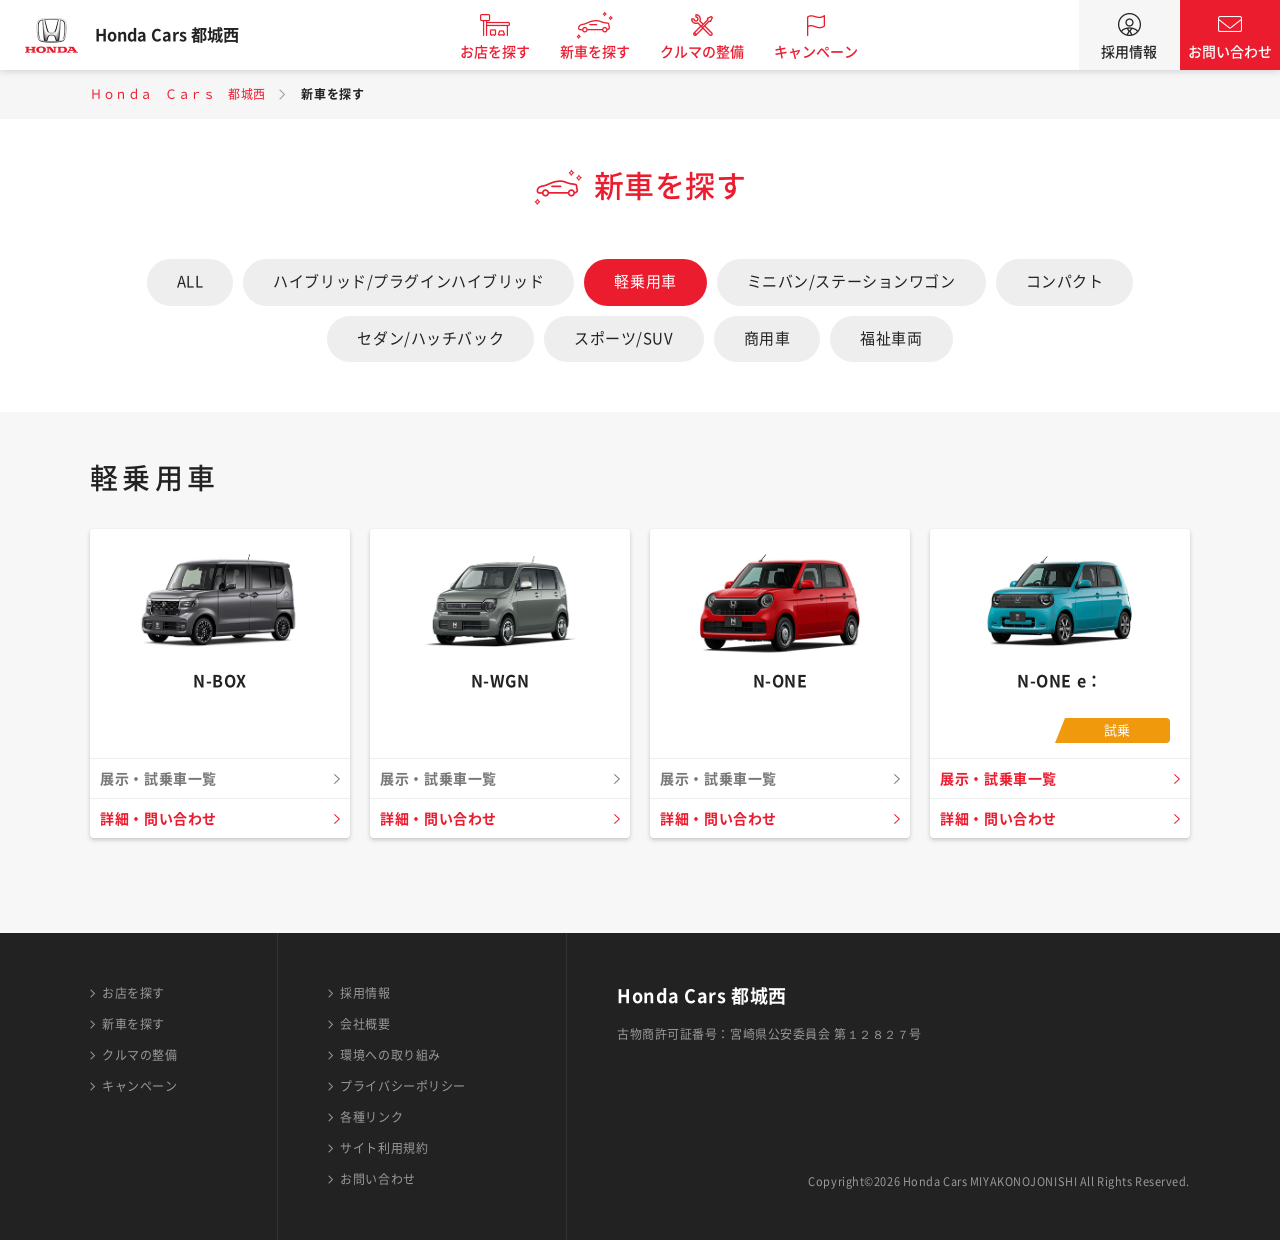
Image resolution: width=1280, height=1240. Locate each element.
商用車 (767, 338)
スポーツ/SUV (623, 338)
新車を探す (613, 52)
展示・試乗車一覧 (1003, 779)
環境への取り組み (390, 1055)
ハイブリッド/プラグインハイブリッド (408, 281)
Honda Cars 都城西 (185, 35)
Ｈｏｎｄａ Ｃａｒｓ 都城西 (178, 94)
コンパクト (1065, 281)
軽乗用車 (645, 281)
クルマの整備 (720, 52)
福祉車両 (891, 338)
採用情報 (1129, 52)
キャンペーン (834, 52)
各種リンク (371, 1117)
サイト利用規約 (384, 1148)
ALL (190, 281)
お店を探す (513, 52)
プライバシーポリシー (403, 1086)
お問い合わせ (1230, 52)
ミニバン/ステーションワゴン (851, 281)
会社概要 (365, 1024)
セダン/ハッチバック (430, 338)
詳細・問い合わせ (163, 819)
